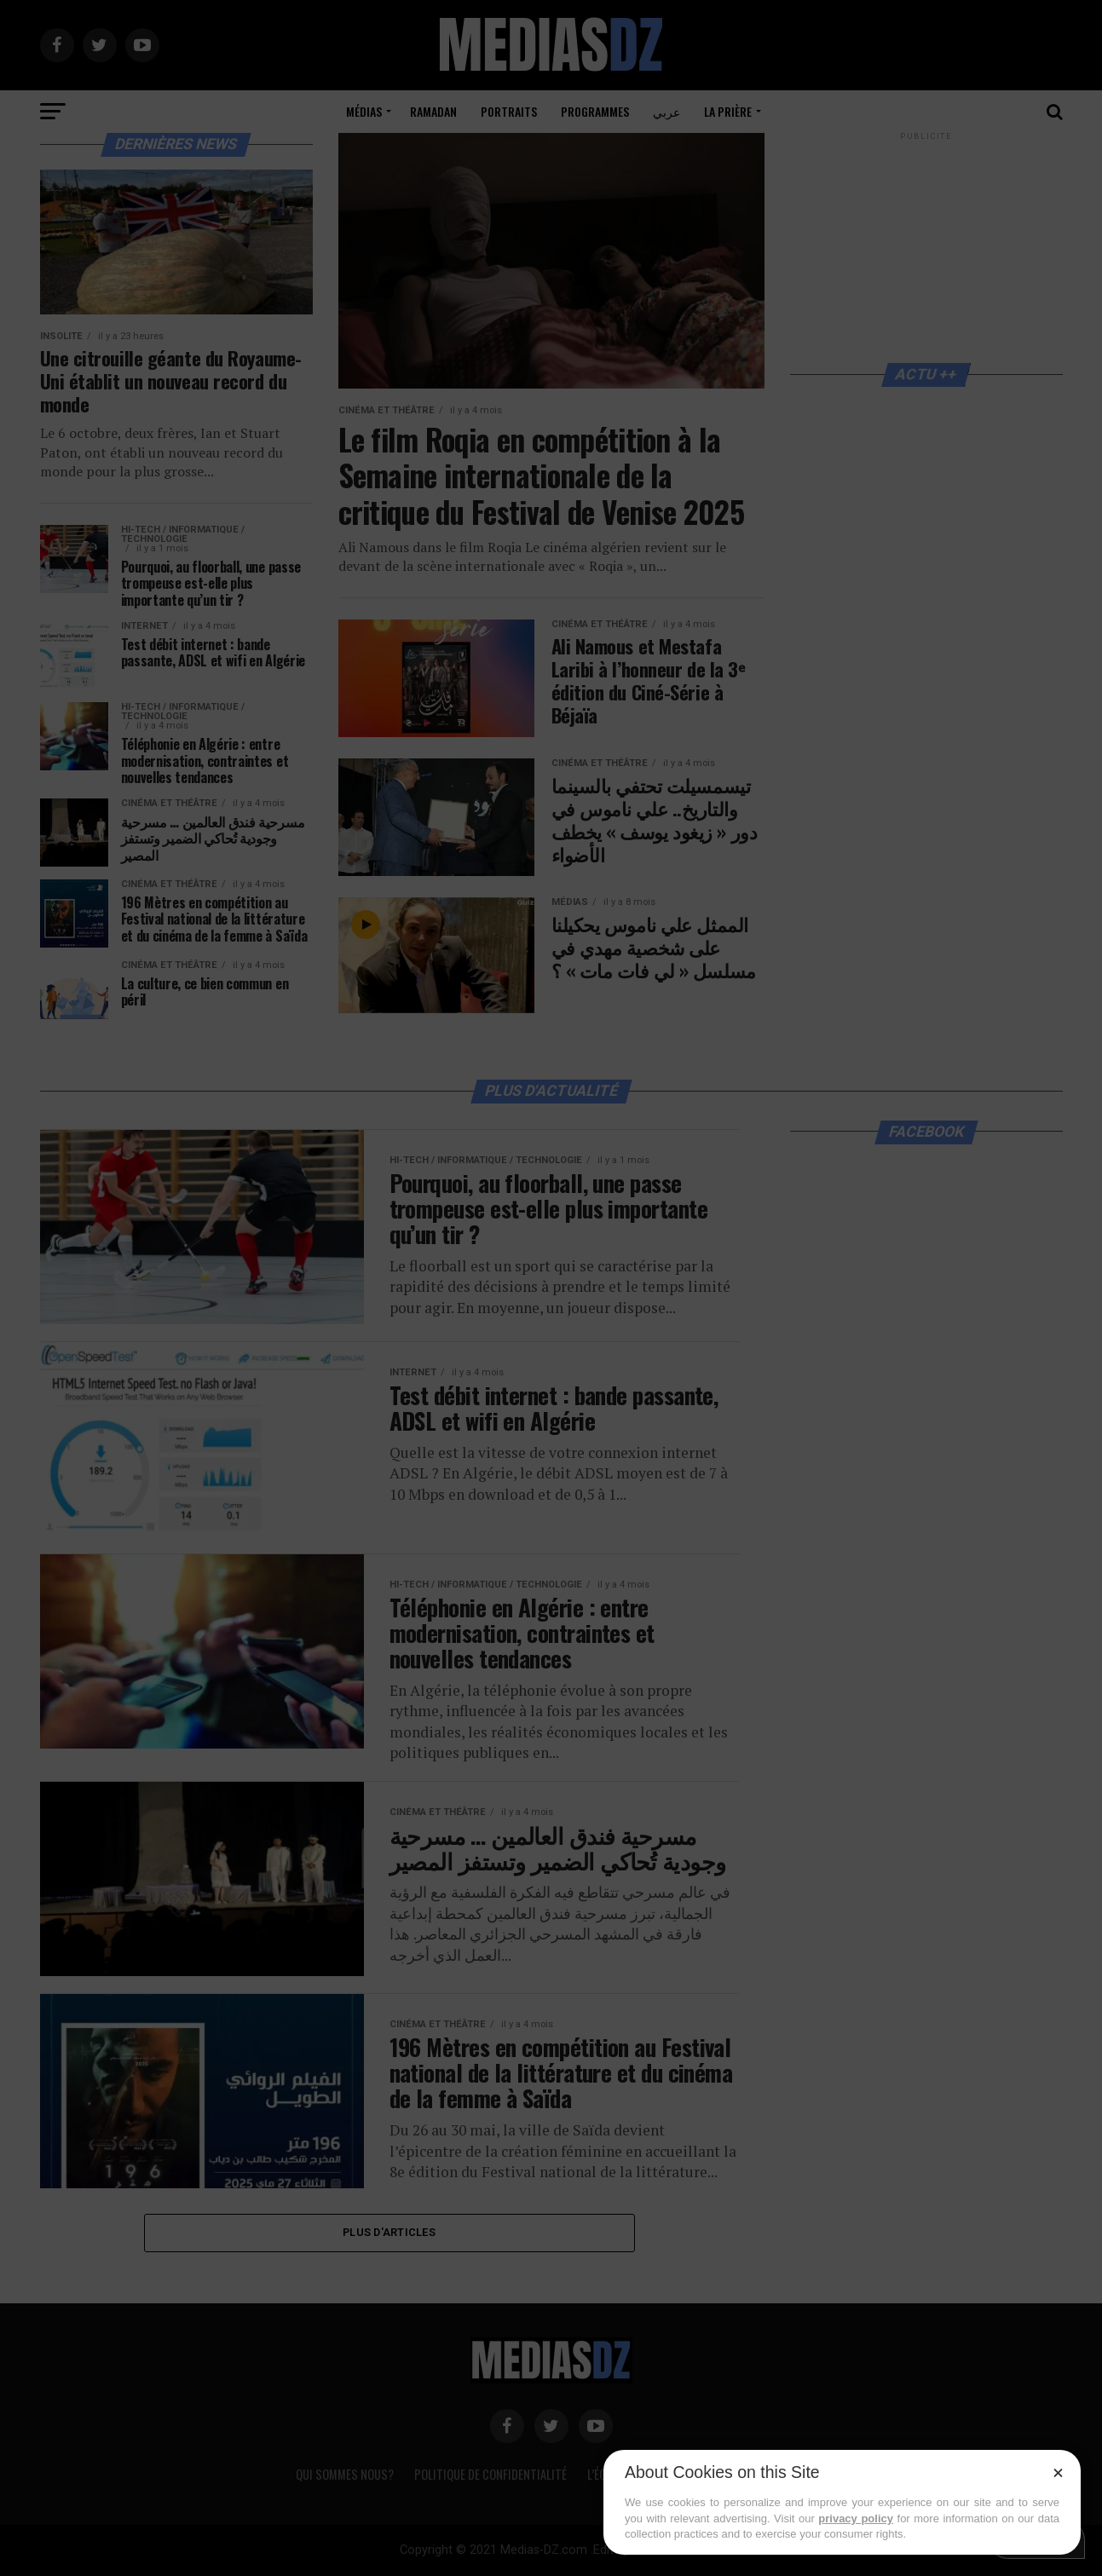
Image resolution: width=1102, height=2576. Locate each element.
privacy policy (855, 2518)
